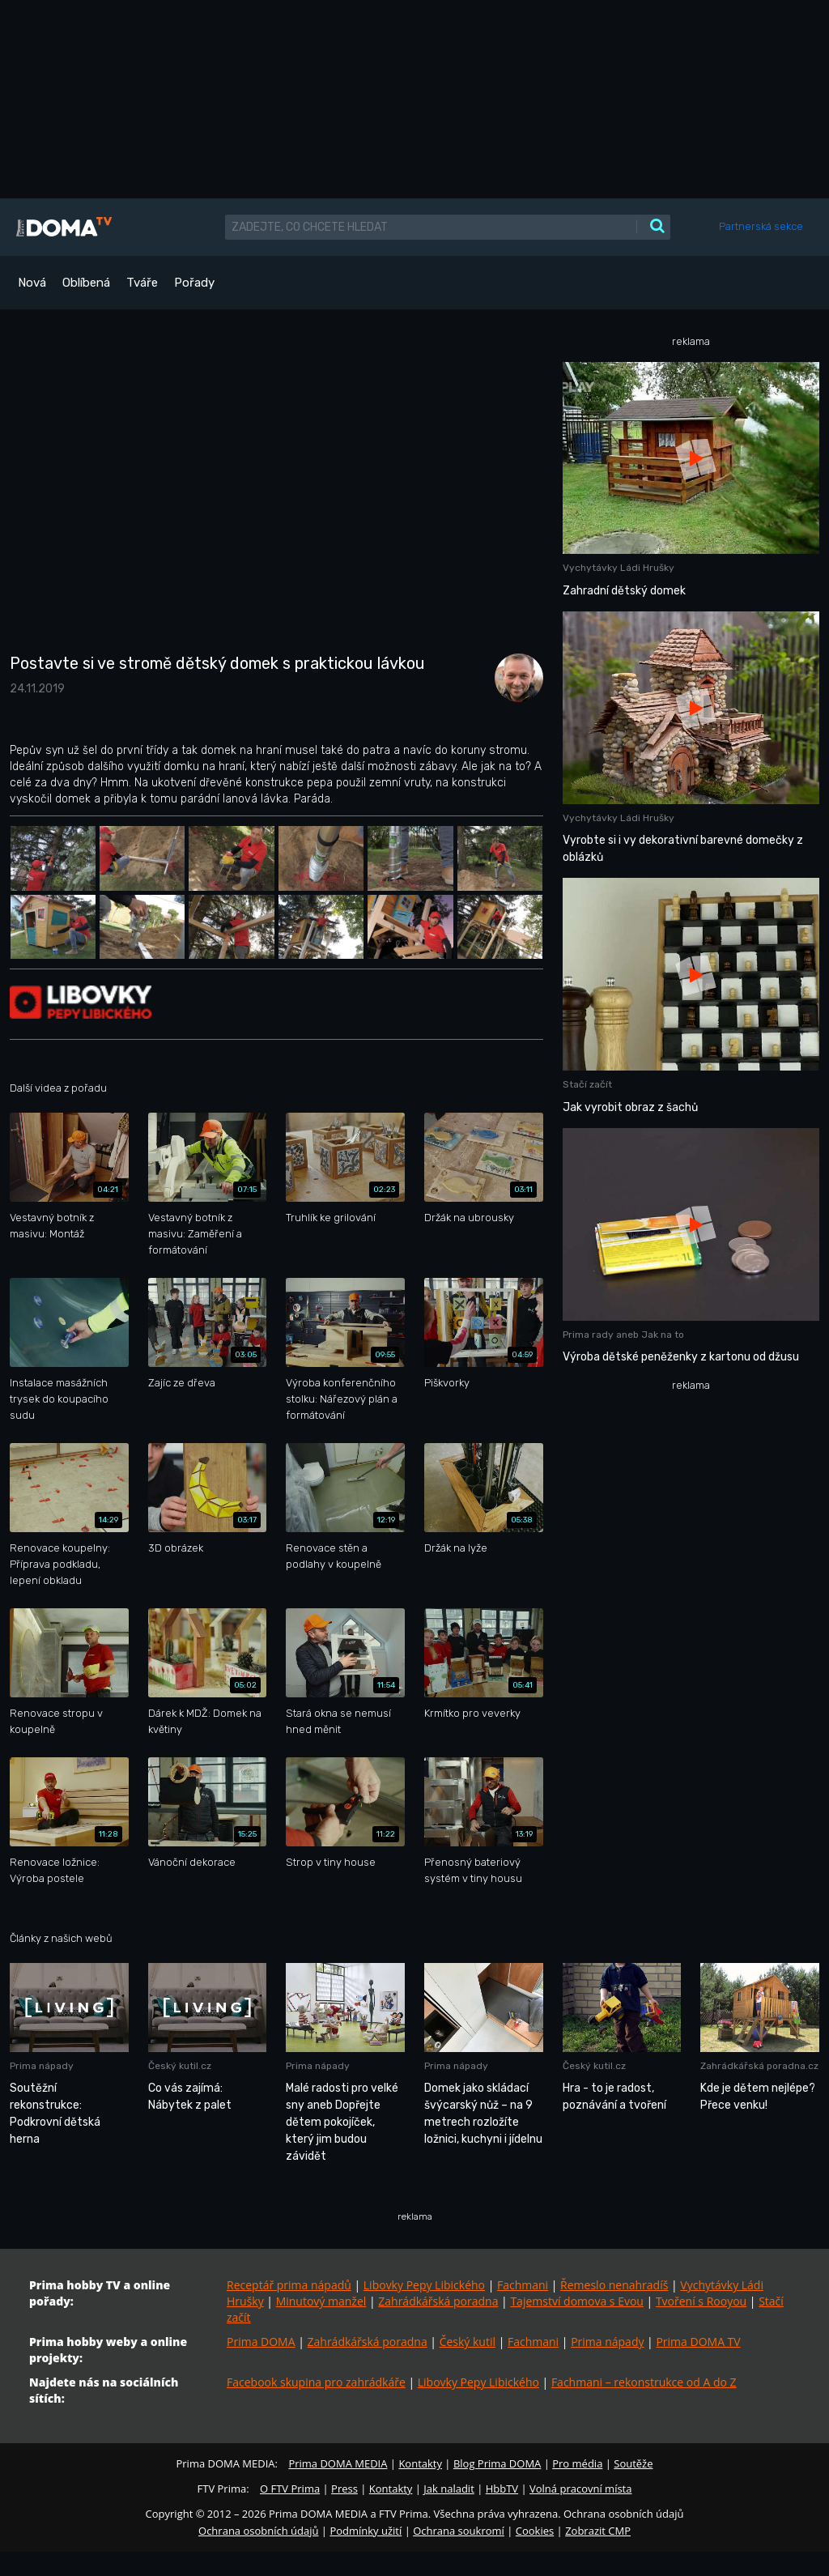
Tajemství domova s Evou (577, 2301)
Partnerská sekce (761, 226)
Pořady (194, 282)
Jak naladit (448, 2488)
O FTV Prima (290, 2488)
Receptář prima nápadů (289, 2285)
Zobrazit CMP (598, 2530)
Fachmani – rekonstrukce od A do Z (644, 2382)
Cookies (535, 2530)
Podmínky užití (365, 2530)
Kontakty (420, 2463)
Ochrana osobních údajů (258, 2530)
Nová (32, 282)
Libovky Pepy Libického (424, 2285)
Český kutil (467, 2341)
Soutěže (633, 2463)
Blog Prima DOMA (497, 2463)
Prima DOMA (261, 2341)
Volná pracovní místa (580, 2488)
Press (344, 2488)
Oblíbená (86, 282)
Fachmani (522, 2285)
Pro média (577, 2463)
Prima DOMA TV (698, 2341)
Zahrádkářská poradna (438, 2301)
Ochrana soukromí (458, 2530)
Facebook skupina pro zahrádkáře (316, 2382)
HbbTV (502, 2488)
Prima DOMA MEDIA (337, 2463)
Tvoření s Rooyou (701, 2301)
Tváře (142, 282)
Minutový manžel (321, 2301)
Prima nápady (607, 2341)
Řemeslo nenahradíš (614, 2285)
